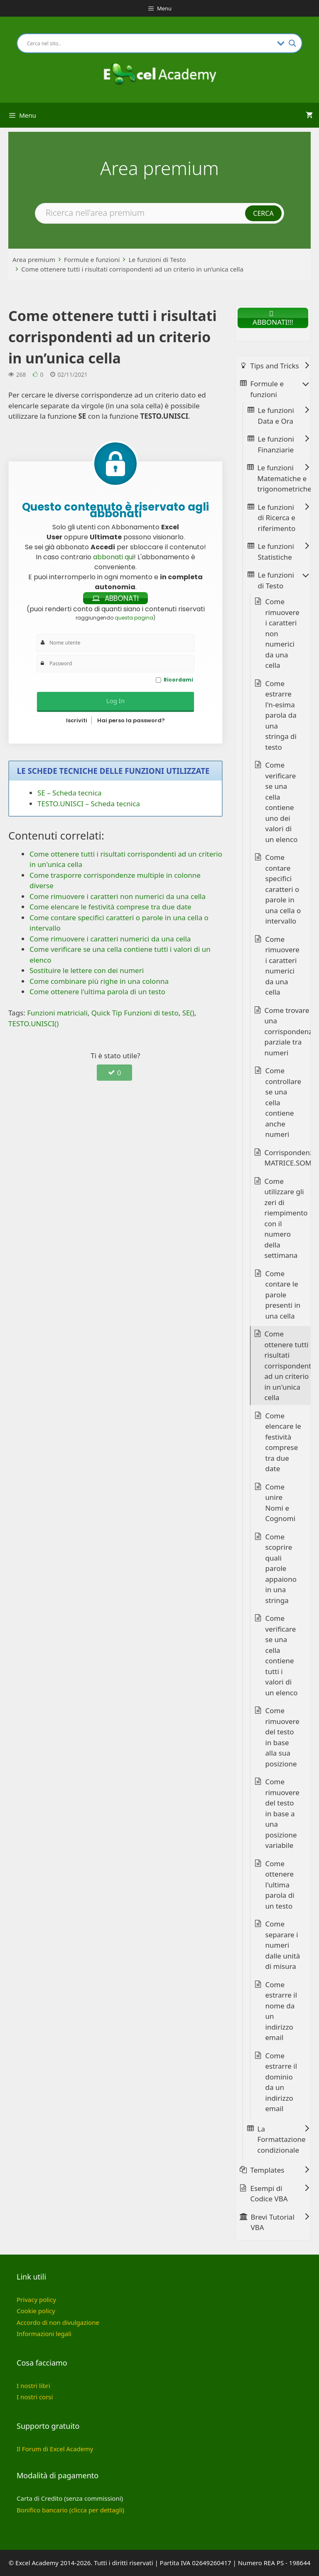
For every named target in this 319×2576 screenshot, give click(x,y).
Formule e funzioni (92, 259)
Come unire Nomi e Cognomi (280, 1503)
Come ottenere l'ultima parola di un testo (279, 1885)
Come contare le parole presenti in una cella (283, 1295)
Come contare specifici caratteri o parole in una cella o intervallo (283, 889)
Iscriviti (76, 720)
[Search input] (150, 43)
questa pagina (134, 617)
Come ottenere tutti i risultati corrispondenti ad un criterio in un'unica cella (289, 1365)
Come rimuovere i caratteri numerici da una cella (282, 965)
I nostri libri (33, 2385)
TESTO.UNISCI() (33, 1023)
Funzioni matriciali (57, 1013)
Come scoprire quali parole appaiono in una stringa (281, 1568)
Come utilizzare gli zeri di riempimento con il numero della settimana (286, 1218)
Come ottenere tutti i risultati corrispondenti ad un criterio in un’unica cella (132, 269)
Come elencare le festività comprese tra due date (283, 1442)
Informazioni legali (44, 2333)
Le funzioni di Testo (157, 259)
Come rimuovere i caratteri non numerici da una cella (282, 633)
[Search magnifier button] (292, 43)
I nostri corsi (35, 2397)
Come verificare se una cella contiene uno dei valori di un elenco (281, 802)
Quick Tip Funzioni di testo (135, 1013)
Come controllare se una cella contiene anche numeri (283, 1102)
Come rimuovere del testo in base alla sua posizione (282, 1737)
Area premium (33, 259)
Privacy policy (36, 2299)
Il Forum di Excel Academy (55, 2449)
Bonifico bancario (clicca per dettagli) (70, 2510)
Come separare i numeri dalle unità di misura (282, 1945)
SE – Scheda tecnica (69, 793)
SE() (188, 1013)
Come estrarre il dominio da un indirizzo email (281, 2082)
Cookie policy (36, 2311)
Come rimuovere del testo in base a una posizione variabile (282, 1813)
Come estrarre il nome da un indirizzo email (281, 2011)
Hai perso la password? (131, 720)
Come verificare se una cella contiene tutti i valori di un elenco (281, 1655)
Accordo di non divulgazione (58, 2322)
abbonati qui (113, 557)
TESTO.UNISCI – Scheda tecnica (88, 803)
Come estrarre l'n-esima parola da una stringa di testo (281, 715)
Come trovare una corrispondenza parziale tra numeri (290, 1031)
